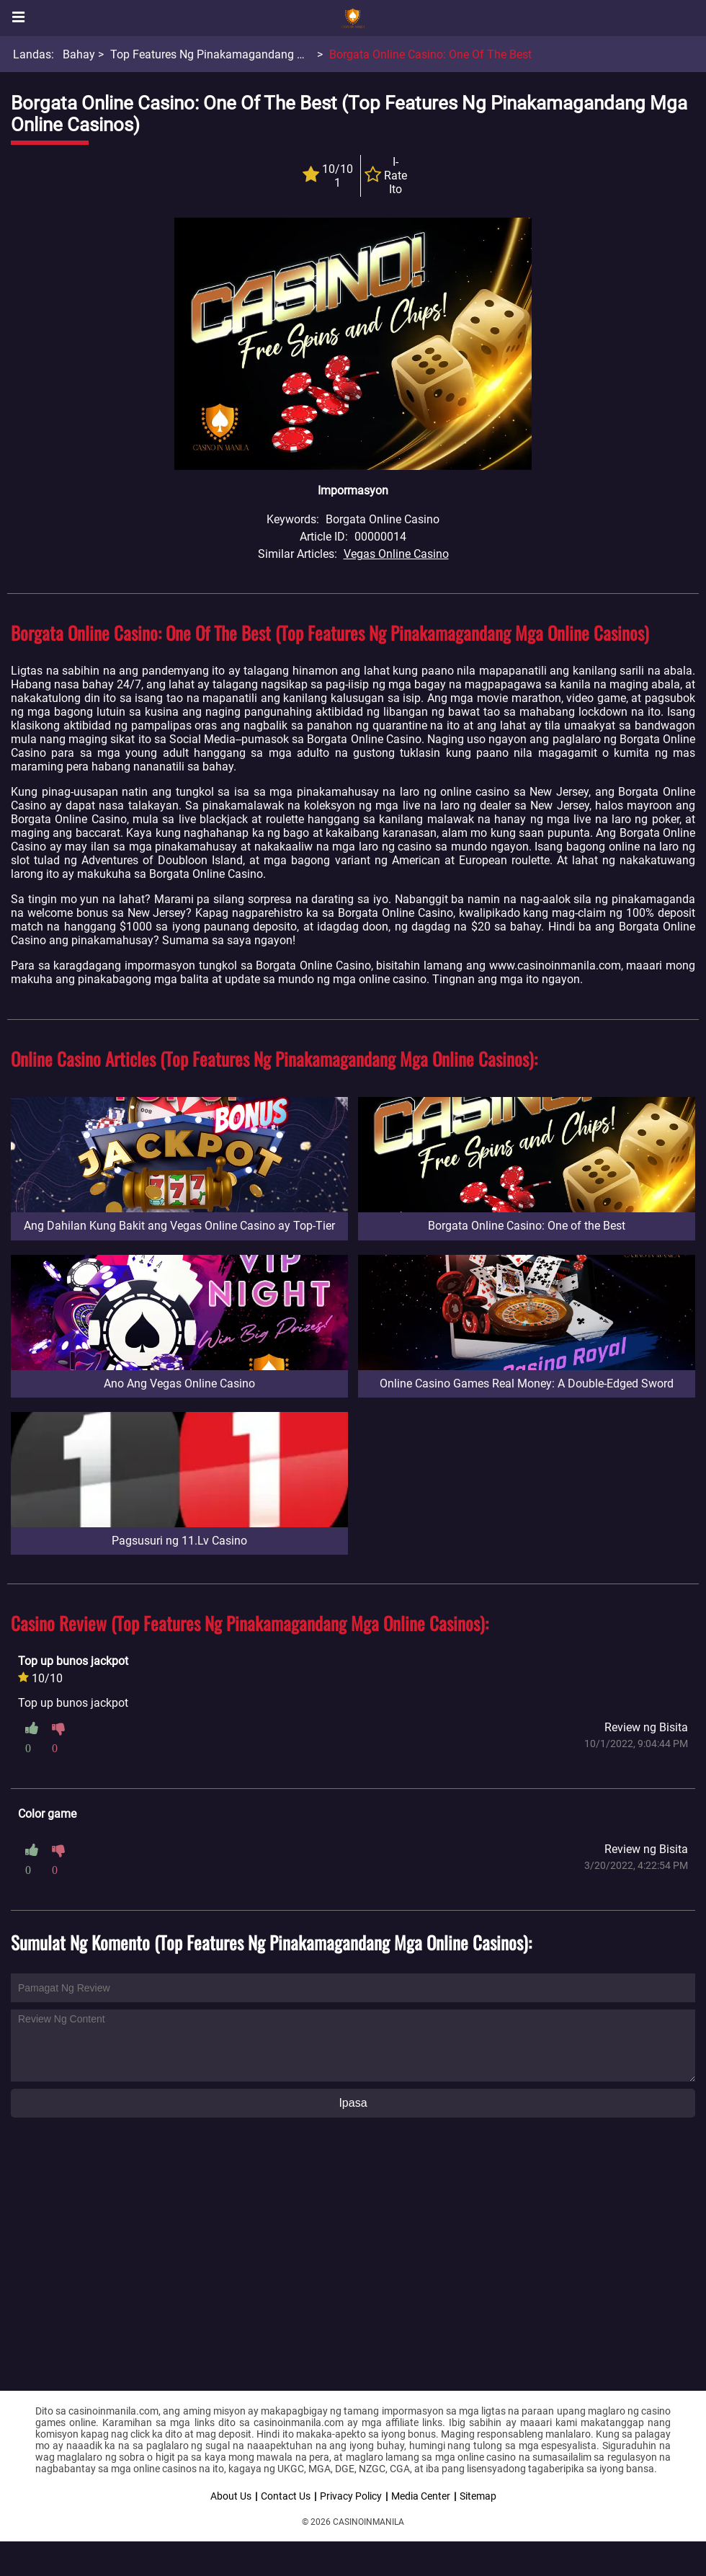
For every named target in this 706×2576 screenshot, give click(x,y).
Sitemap (478, 2496)
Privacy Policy (351, 2496)
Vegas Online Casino (396, 554)
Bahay (79, 54)
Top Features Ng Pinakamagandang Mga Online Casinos (254, 54)
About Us (230, 2496)
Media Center (420, 2496)
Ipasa (353, 2103)
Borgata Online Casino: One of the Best (430, 54)
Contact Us (285, 2496)
